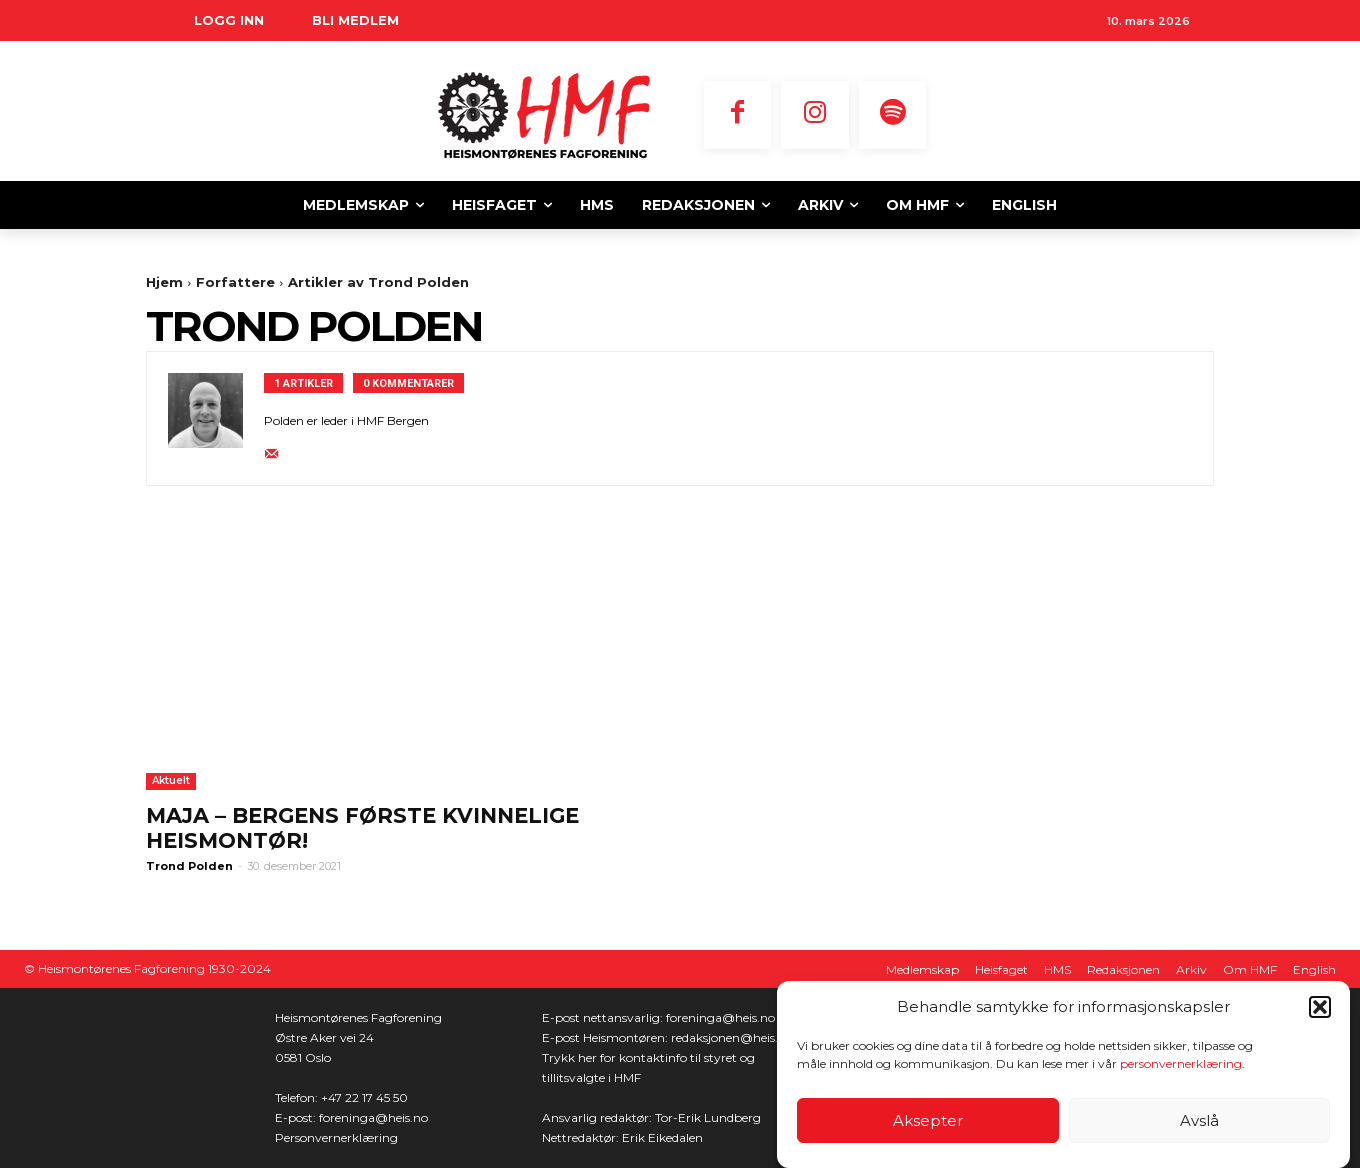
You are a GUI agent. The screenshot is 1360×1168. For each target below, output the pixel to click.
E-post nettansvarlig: (604, 1017)
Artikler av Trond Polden (378, 282)
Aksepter (928, 1120)
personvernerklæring (1181, 1063)
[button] (1320, 1007)
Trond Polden (189, 866)
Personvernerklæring (336, 1137)
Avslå (1199, 1120)
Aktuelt (171, 780)
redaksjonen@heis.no (732, 1037)
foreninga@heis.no (373, 1117)
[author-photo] (216, 418)
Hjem (164, 282)
